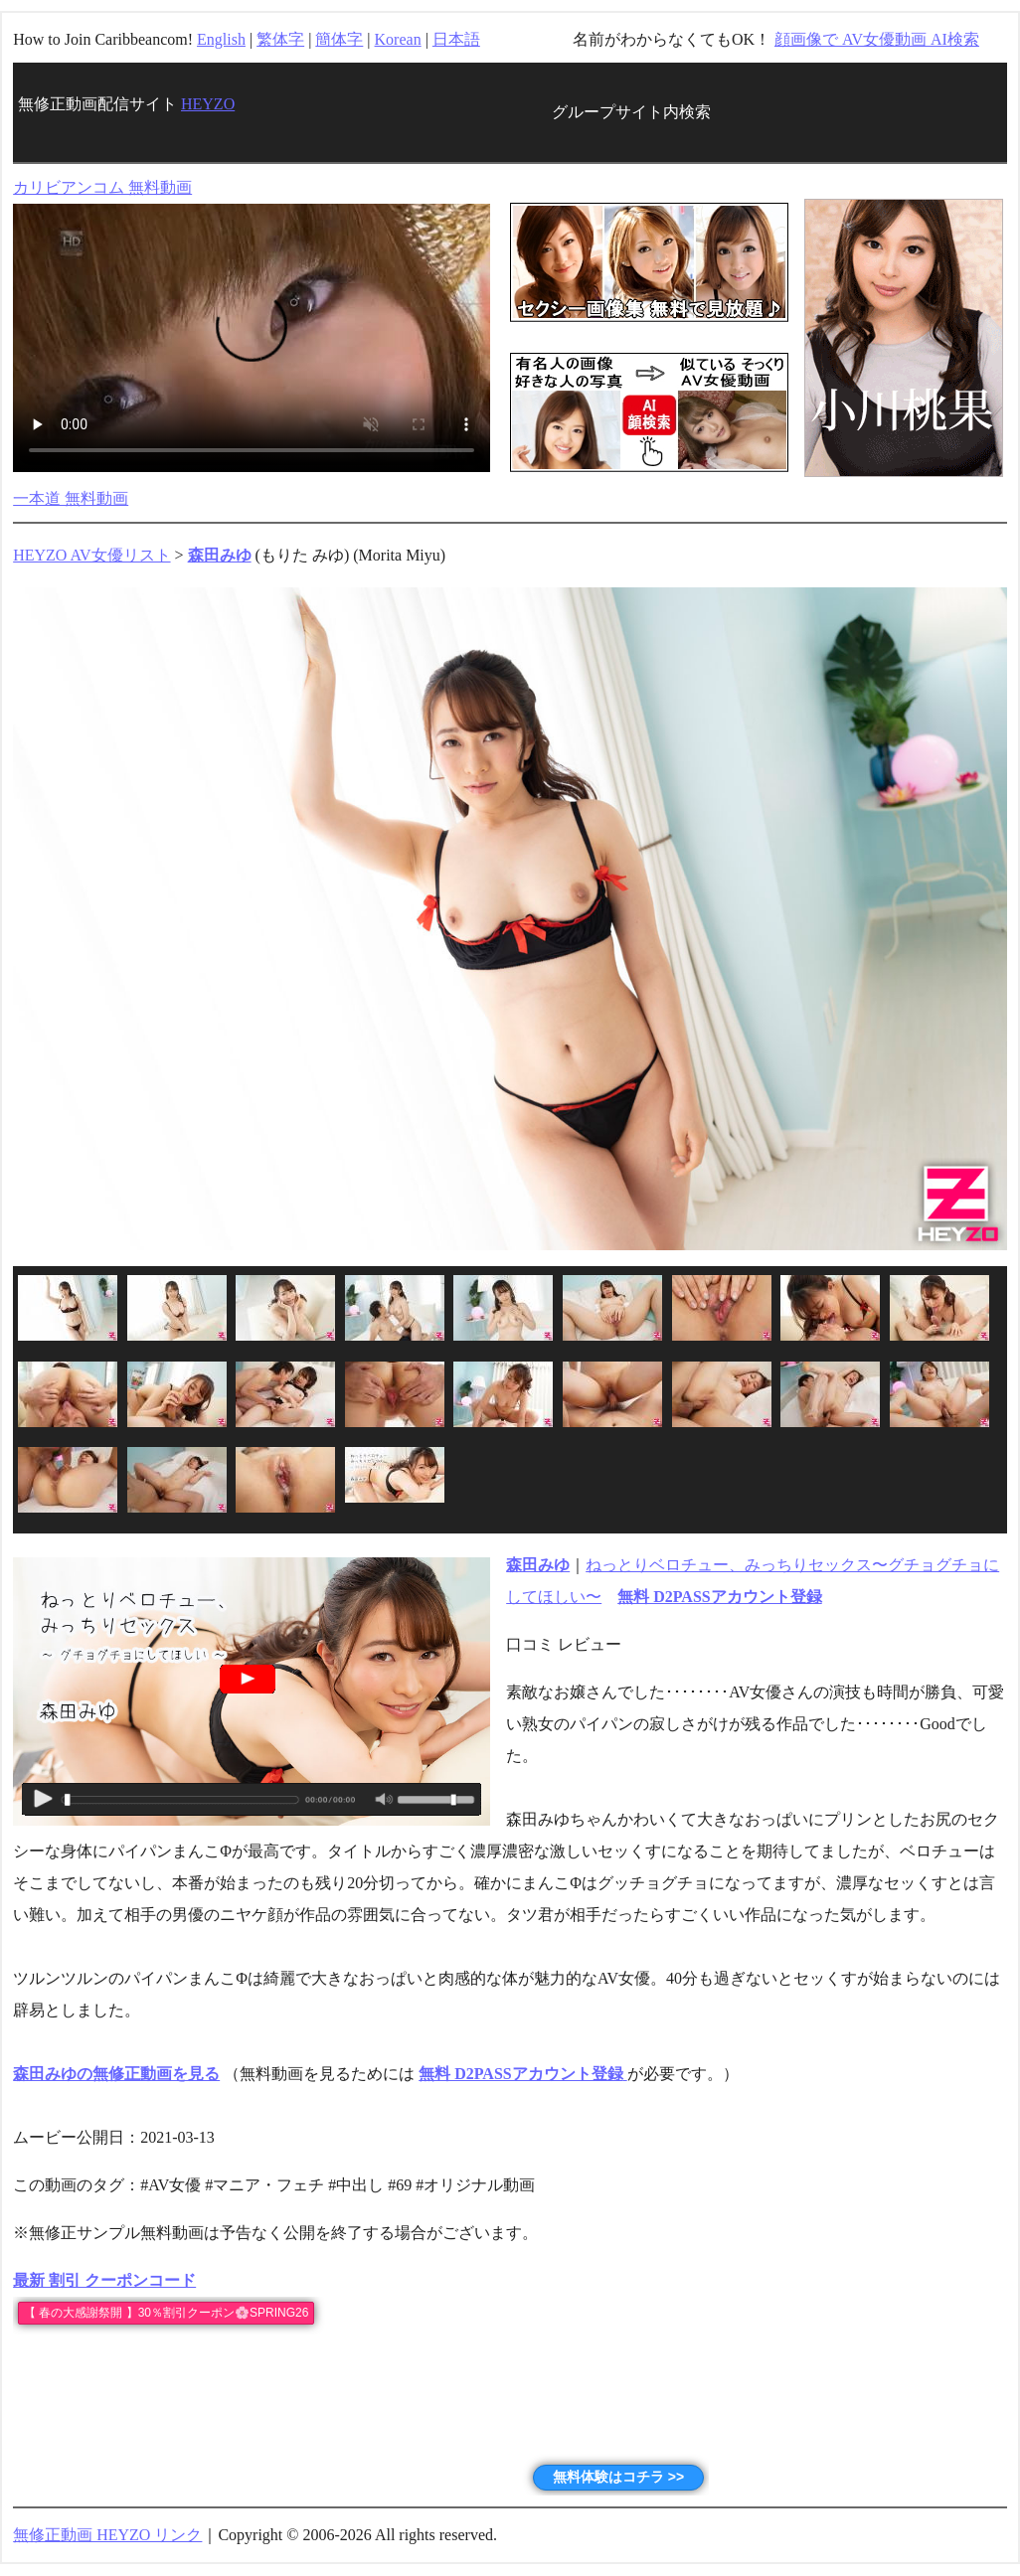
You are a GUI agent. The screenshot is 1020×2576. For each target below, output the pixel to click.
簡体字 (339, 39)
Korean (398, 39)
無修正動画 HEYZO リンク (107, 2534)
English (221, 39)
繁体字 (280, 39)
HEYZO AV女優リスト (91, 555)
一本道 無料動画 (70, 498)
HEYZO (208, 103)
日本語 (456, 39)
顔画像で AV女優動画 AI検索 (876, 39)
